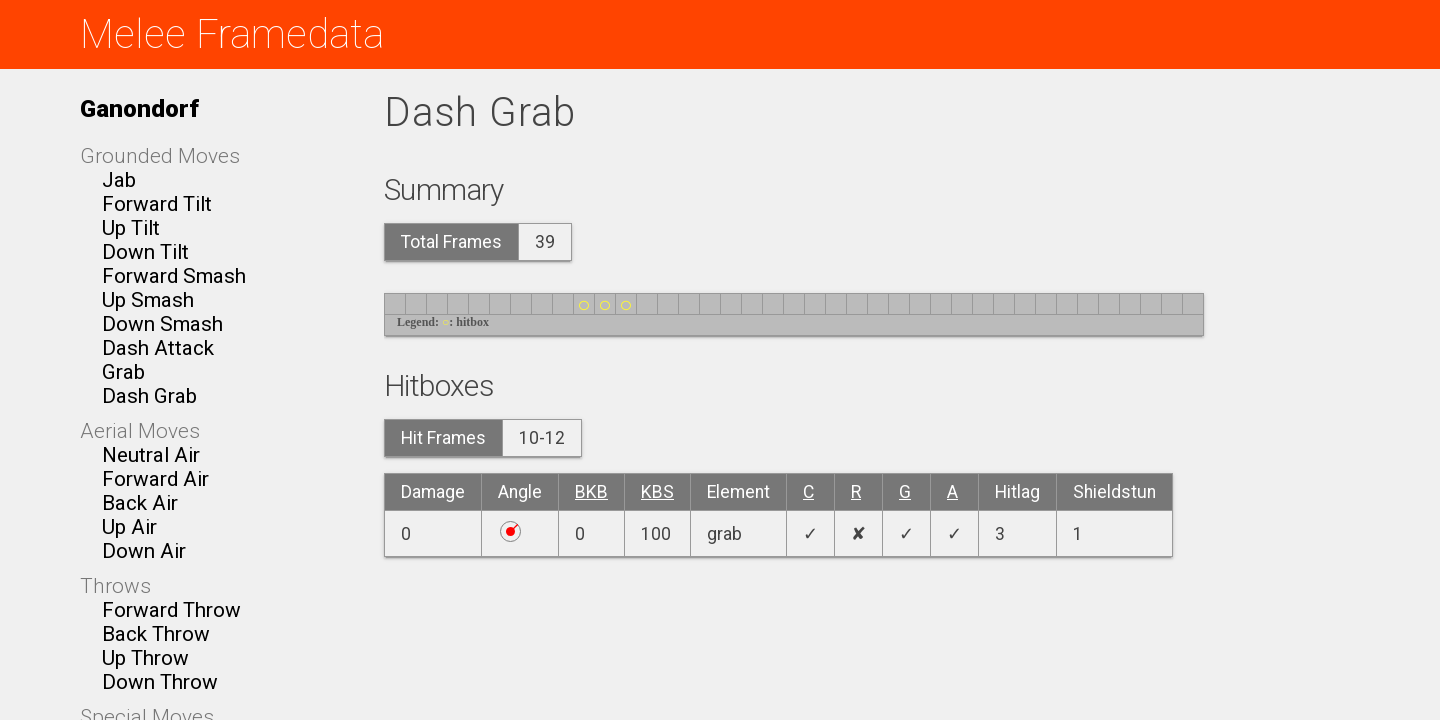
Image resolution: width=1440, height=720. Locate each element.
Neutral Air (151, 455)
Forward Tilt (157, 204)
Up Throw (145, 658)
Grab (123, 372)
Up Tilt (131, 228)
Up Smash (148, 300)
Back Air (140, 503)
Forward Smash (174, 276)
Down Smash (162, 324)
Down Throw (160, 682)
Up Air (129, 527)
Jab (119, 180)
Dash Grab (149, 396)
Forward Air (155, 479)
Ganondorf (139, 108)
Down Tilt (145, 252)
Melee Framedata (232, 34)
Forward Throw (171, 610)
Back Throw (156, 634)
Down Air (144, 551)
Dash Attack (158, 348)
